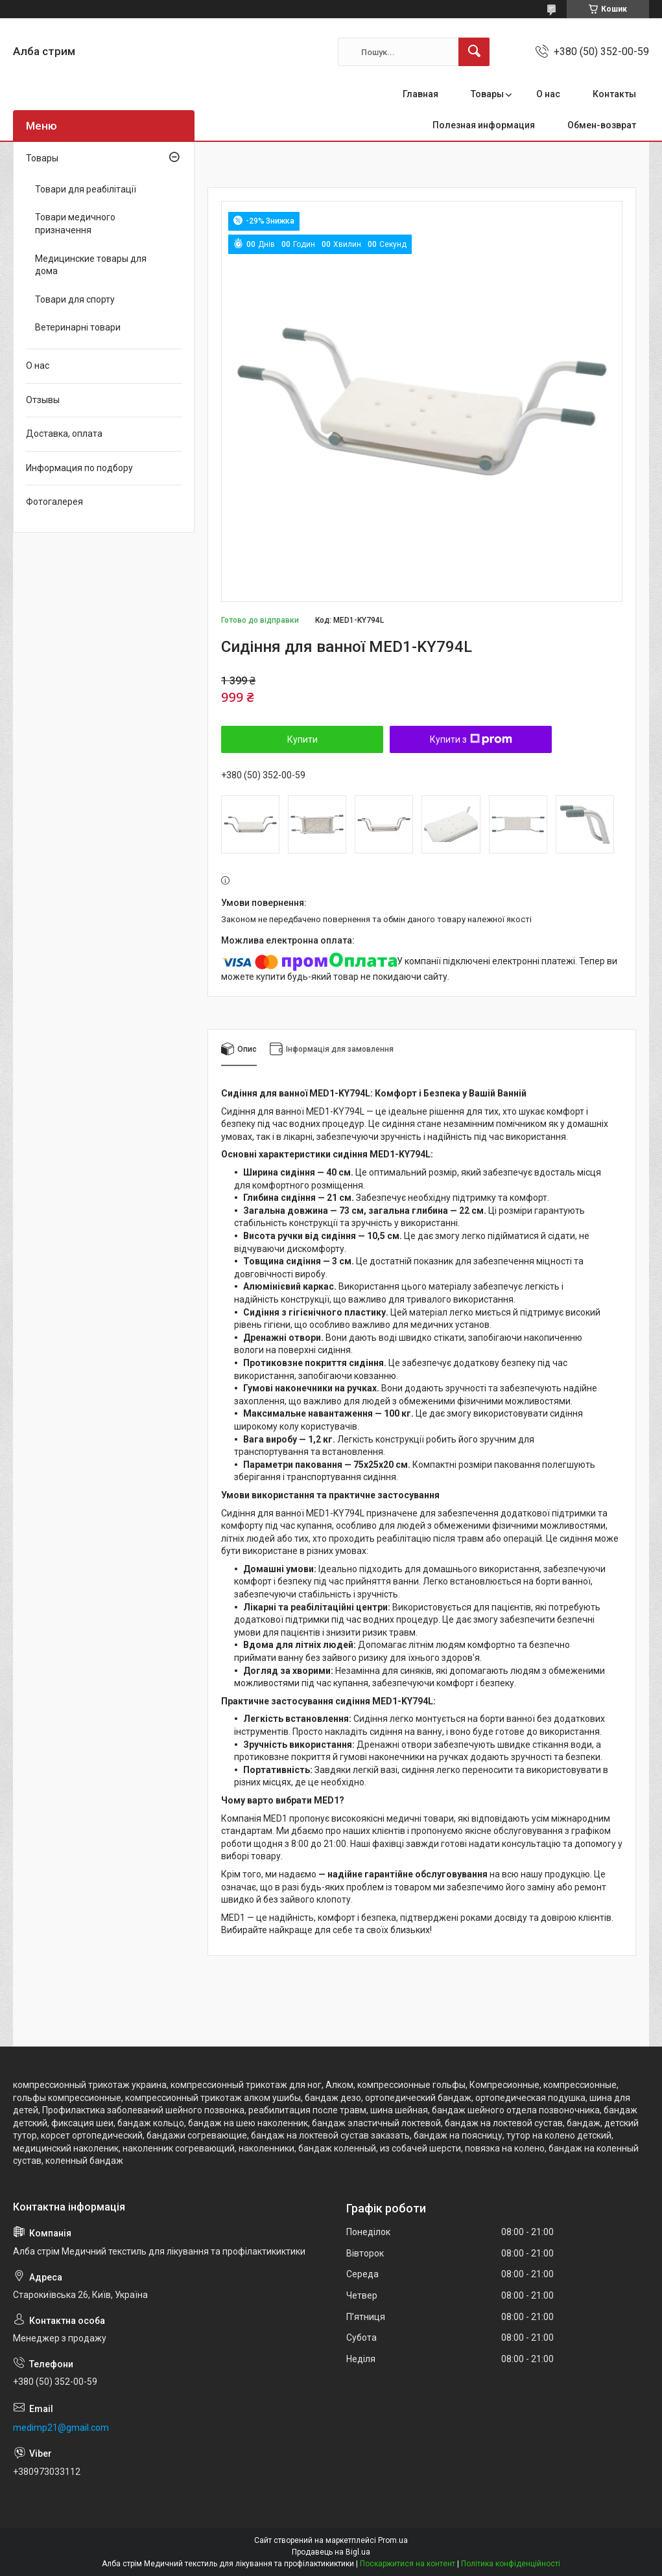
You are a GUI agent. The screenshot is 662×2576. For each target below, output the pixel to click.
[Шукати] (474, 52)
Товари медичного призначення (75, 223)
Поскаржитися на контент (407, 2563)
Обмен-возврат (601, 125)
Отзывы (43, 400)
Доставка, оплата (64, 433)
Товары (487, 94)
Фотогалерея (54, 501)
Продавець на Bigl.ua (331, 2552)
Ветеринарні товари (78, 327)
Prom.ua (393, 2540)
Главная (420, 94)
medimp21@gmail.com (61, 2427)
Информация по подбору (79, 468)
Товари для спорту (75, 299)
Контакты (614, 94)
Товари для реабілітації (85, 189)
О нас (548, 94)
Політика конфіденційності (510, 2563)
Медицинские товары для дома (91, 265)
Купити (302, 739)
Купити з (471, 739)
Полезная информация (483, 125)
